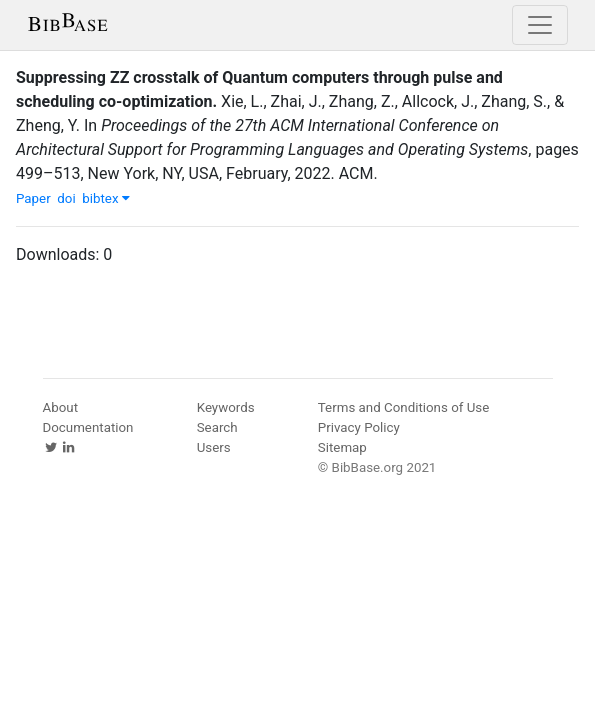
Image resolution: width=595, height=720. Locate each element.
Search (217, 427)
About (61, 407)
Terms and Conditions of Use (403, 407)
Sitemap (342, 447)
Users (214, 447)
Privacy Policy (359, 427)
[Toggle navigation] (540, 25)
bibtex (106, 198)
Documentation (88, 427)
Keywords (226, 407)
